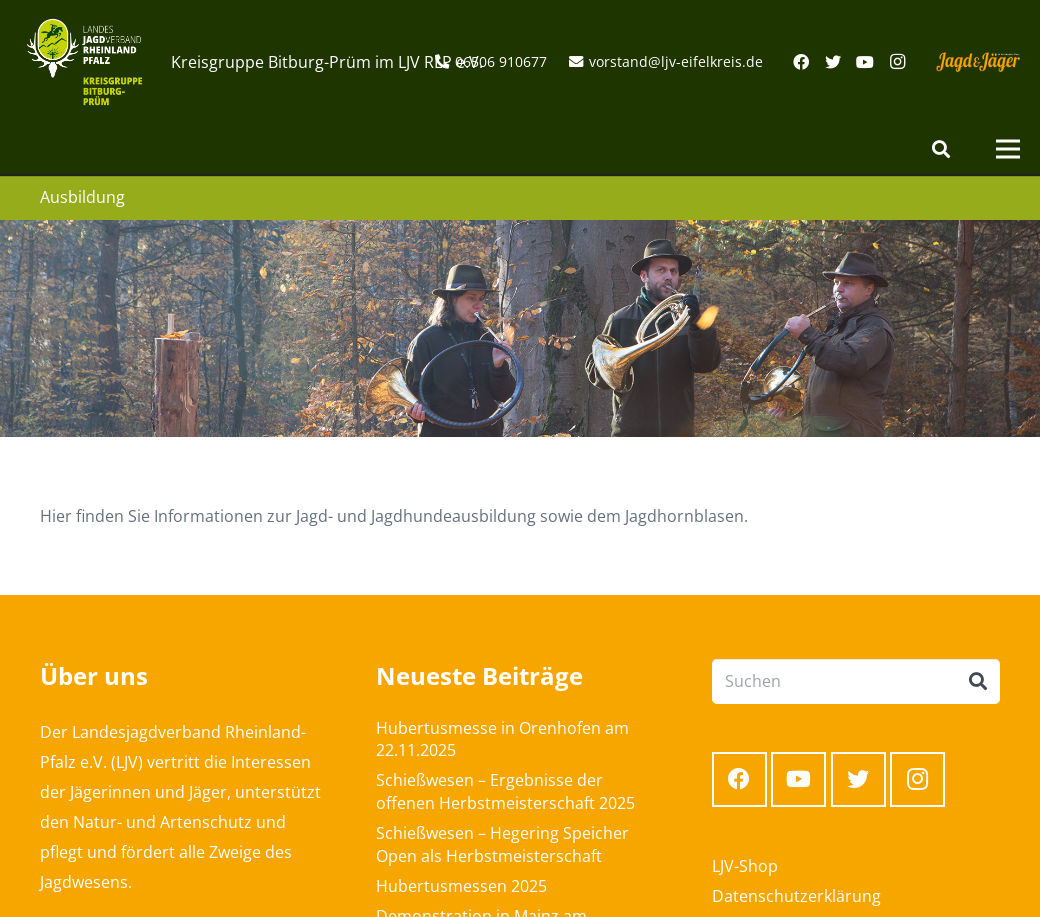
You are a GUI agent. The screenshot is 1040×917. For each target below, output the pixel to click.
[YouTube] (865, 62)
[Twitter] (833, 62)
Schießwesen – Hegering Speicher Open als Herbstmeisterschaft (502, 844)
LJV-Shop (745, 866)
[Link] (84, 62)
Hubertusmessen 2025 (461, 886)
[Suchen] (941, 149)
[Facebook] (801, 62)
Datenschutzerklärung (796, 896)
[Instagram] (897, 62)
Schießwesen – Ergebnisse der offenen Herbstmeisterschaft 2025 (505, 791)
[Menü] (1008, 149)
